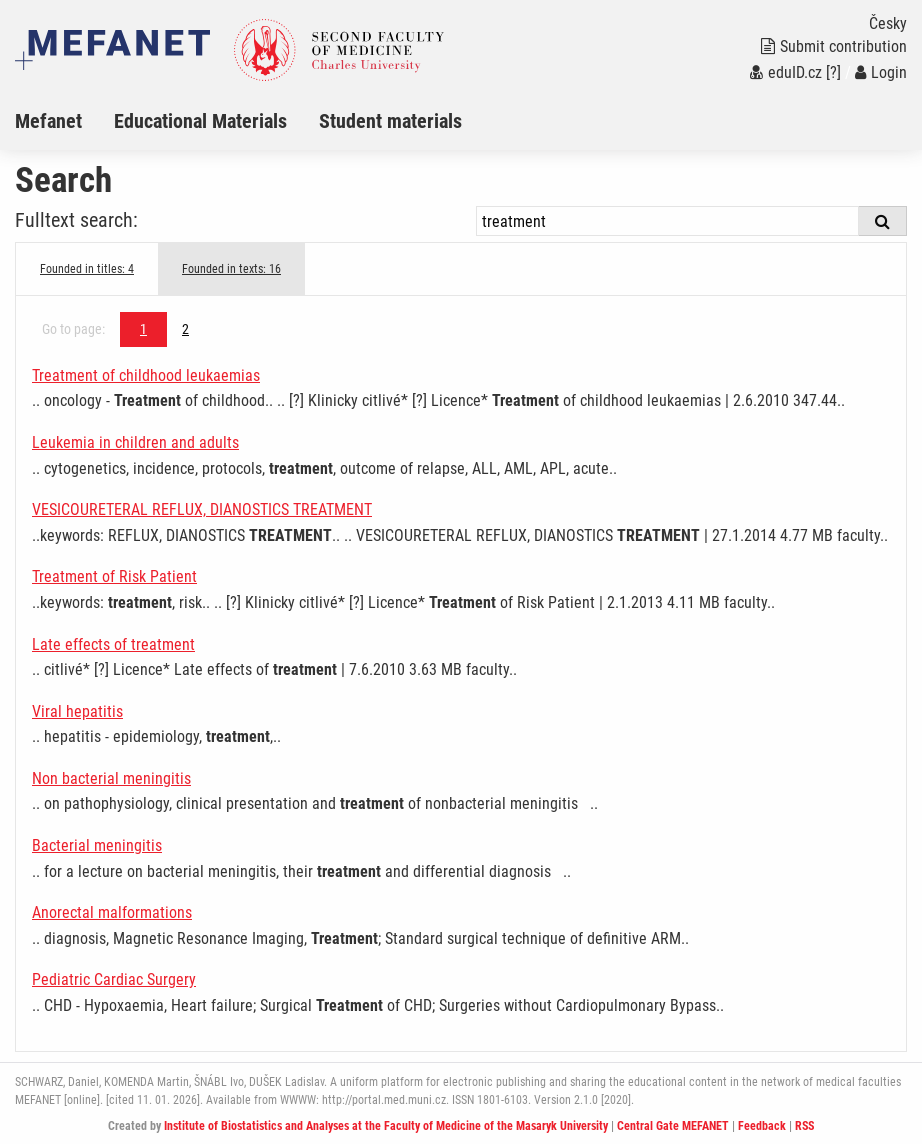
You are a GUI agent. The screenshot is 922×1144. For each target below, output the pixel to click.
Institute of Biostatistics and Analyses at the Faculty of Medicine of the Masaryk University (386, 1126)
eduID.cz (786, 72)
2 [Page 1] (185, 329)
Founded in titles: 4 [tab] (87, 269)
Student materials (390, 121)
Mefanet (48, 121)
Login (881, 72)
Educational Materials (200, 121)
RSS (804, 1126)
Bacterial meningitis (97, 845)
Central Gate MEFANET (673, 1126)
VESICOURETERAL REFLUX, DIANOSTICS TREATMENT (202, 509)
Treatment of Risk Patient (114, 576)
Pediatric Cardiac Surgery (114, 979)
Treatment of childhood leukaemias (146, 375)
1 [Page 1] (143, 329)
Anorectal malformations (112, 912)
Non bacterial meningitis (111, 778)
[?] (833, 72)
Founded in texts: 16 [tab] (231, 269)
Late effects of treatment (113, 644)
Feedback (762, 1126)
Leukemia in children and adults (135, 442)
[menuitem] (64, 121)
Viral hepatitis (77, 711)
